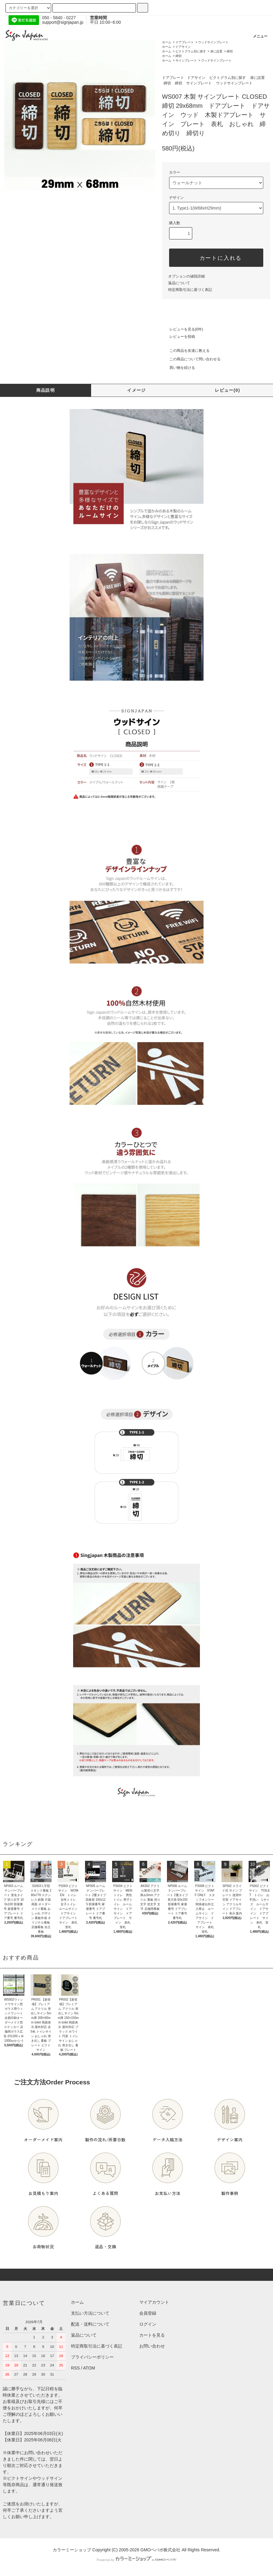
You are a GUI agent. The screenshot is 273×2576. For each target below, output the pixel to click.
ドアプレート (185, 42)
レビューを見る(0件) (182, 329)
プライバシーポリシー (92, 2357)
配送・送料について (90, 2324)
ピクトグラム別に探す (191, 51)
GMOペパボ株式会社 (160, 2549)
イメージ (136, 390)
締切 (230, 51)
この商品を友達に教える (186, 350)
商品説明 (45, 390)
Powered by (136, 2560)
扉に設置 (216, 51)
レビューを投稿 (178, 336)
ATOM (89, 2368)
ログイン (147, 2324)
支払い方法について (90, 2313)
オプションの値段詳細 (186, 276)
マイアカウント (154, 2302)
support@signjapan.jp (62, 22)
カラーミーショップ (72, 2549)
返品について (179, 283)
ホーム (166, 42)
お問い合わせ (152, 2346)
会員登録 (147, 2313)
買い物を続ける (178, 368)
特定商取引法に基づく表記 (190, 290)
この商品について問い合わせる (191, 359)
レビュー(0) (227, 390)
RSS (75, 2368)
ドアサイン (183, 46)
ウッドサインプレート (213, 42)
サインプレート (186, 60)
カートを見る (152, 2335)
